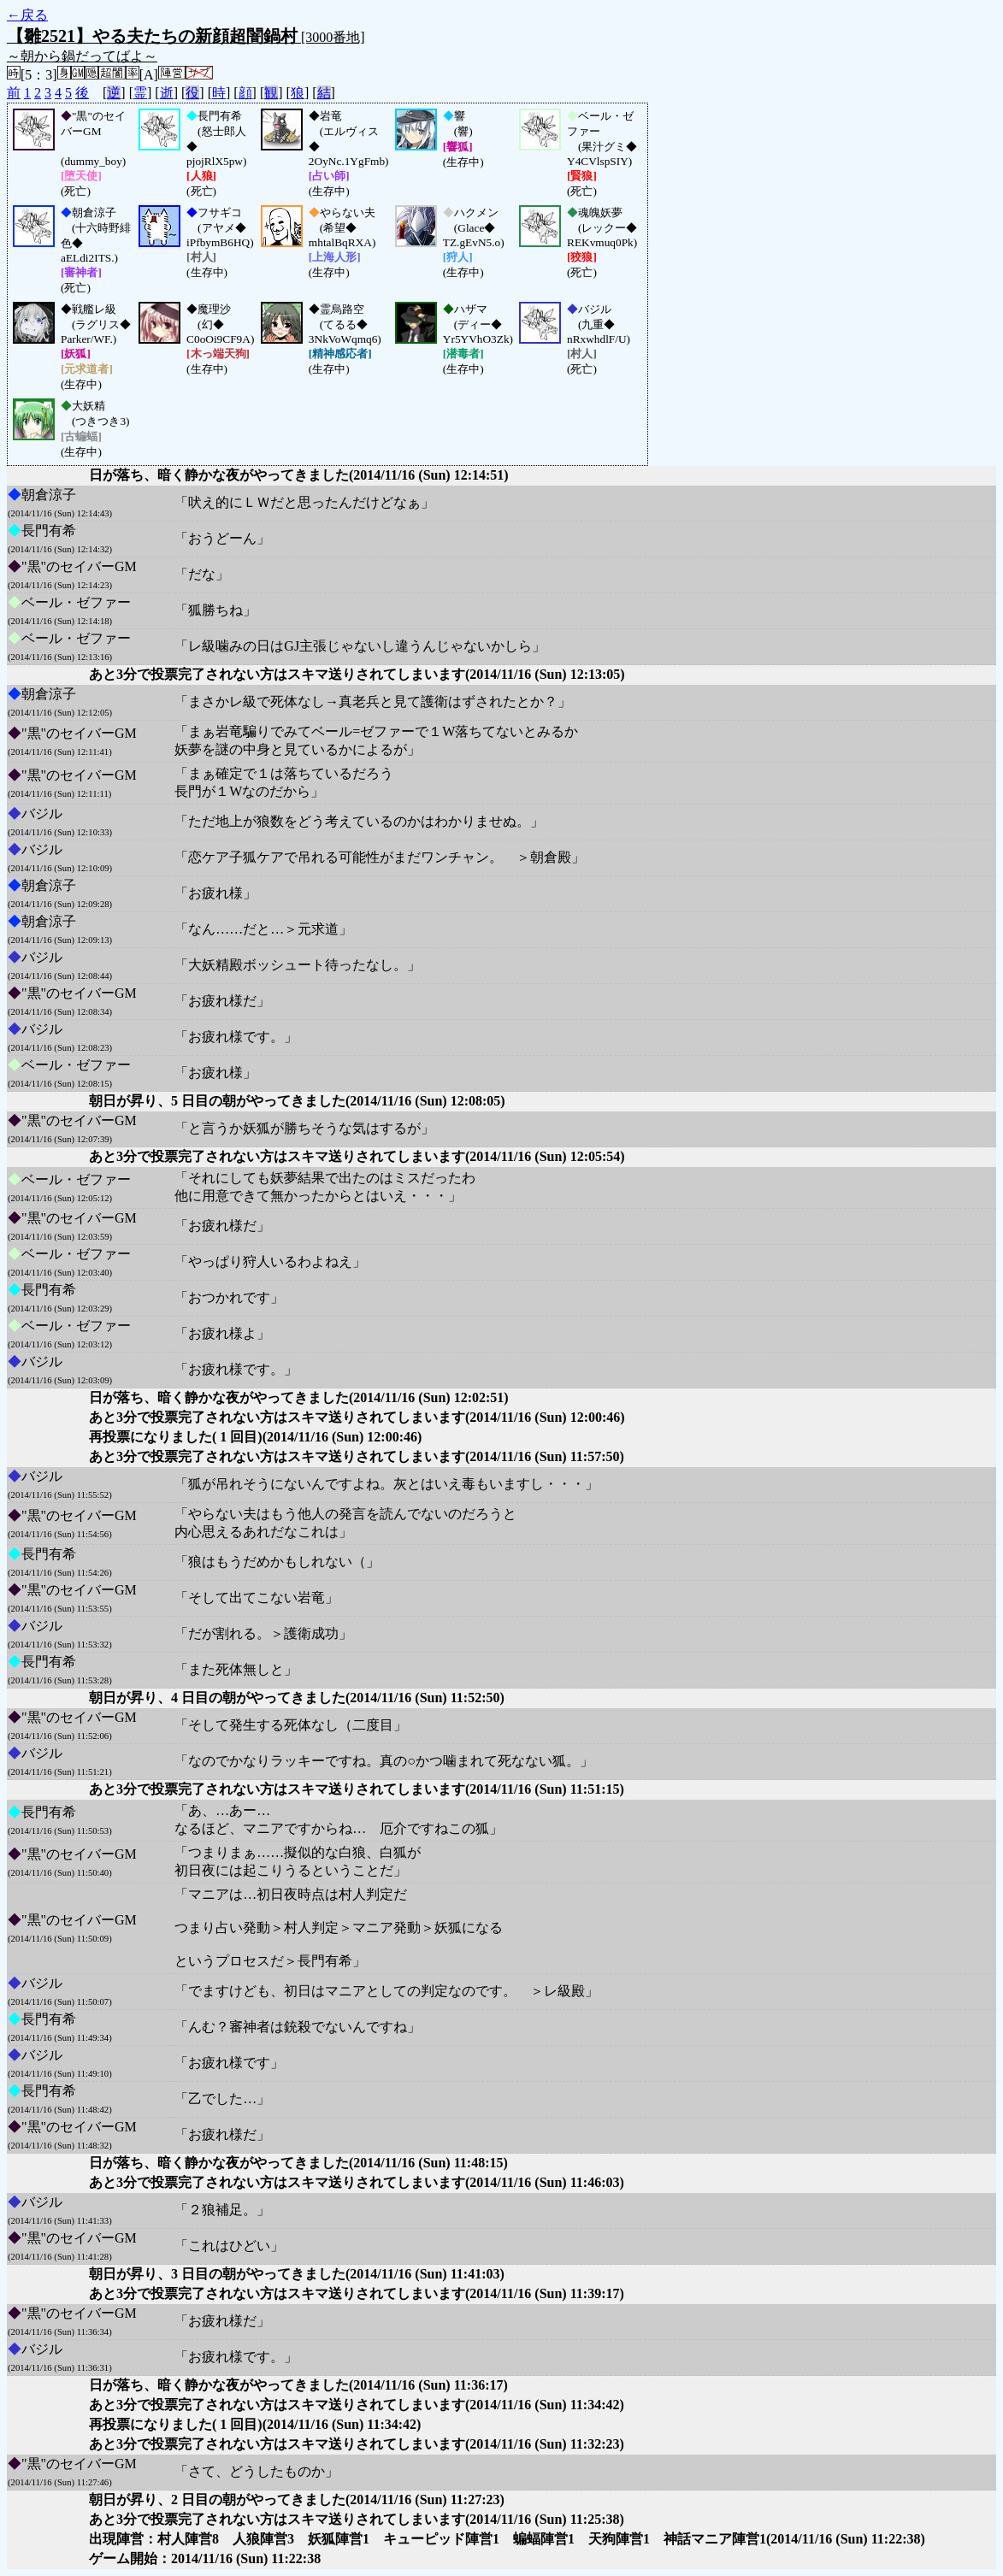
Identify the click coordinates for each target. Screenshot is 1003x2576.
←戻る (27, 15)
